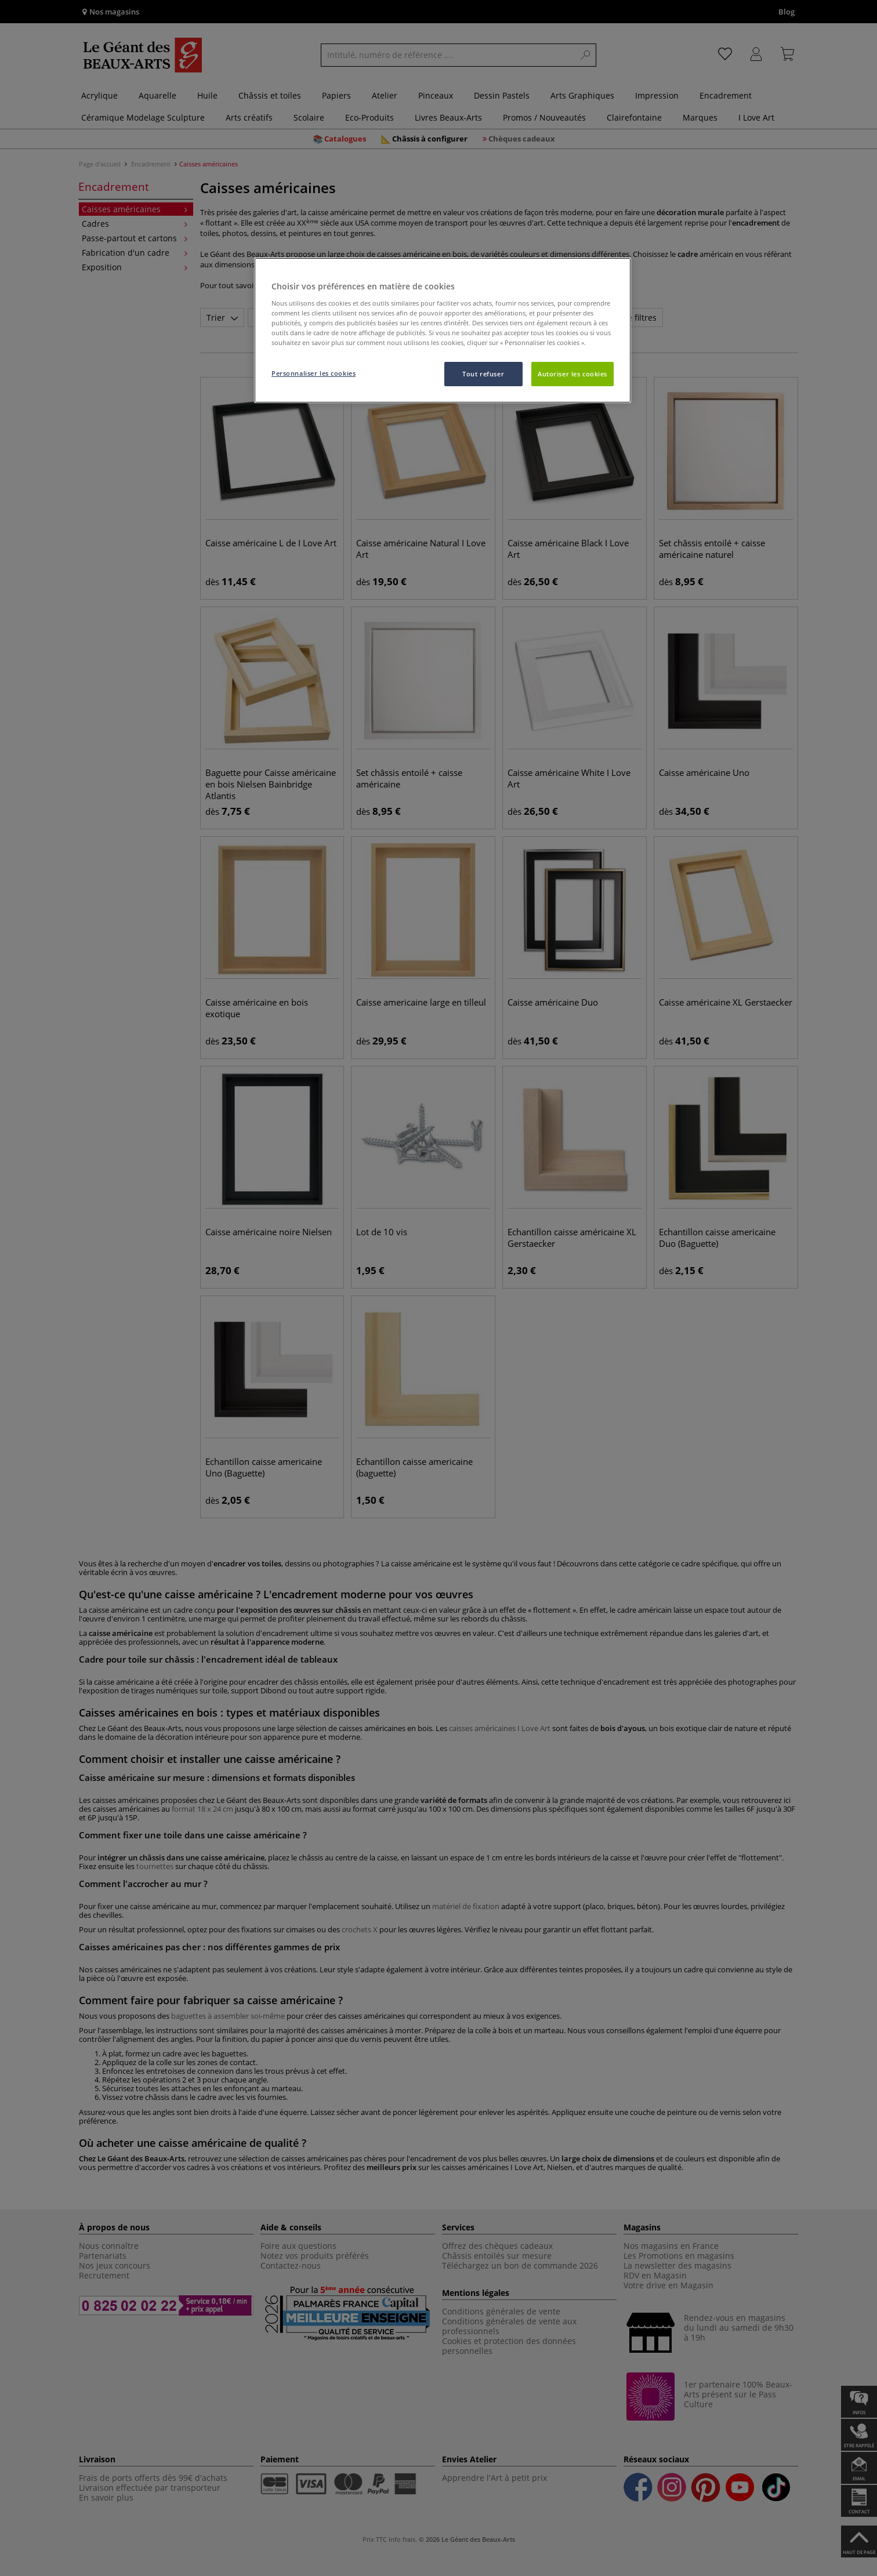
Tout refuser (483, 373)
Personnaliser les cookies (313, 373)
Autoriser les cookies (572, 373)
